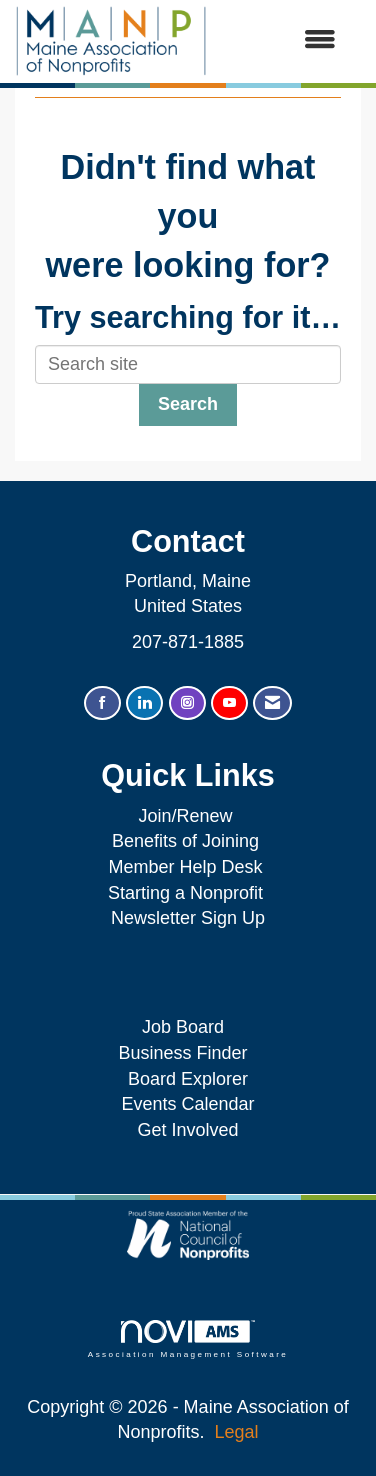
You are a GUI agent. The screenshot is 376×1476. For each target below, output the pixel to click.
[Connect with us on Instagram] (187, 703)
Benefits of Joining (185, 841)
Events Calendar (187, 1104)
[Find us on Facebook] (102, 703)
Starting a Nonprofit (185, 893)
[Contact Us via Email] (272, 703)
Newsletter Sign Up (188, 918)
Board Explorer (188, 1079)
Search (188, 404)
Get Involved (187, 1130)
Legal (237, 1432)
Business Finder (187, 1053)
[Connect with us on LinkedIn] (144, 703)
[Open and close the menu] (281, 41)
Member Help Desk (185, 867)
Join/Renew (185, 816)
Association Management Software (188, 1339)
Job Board (188, 1027)
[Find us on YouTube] (229, 703)
